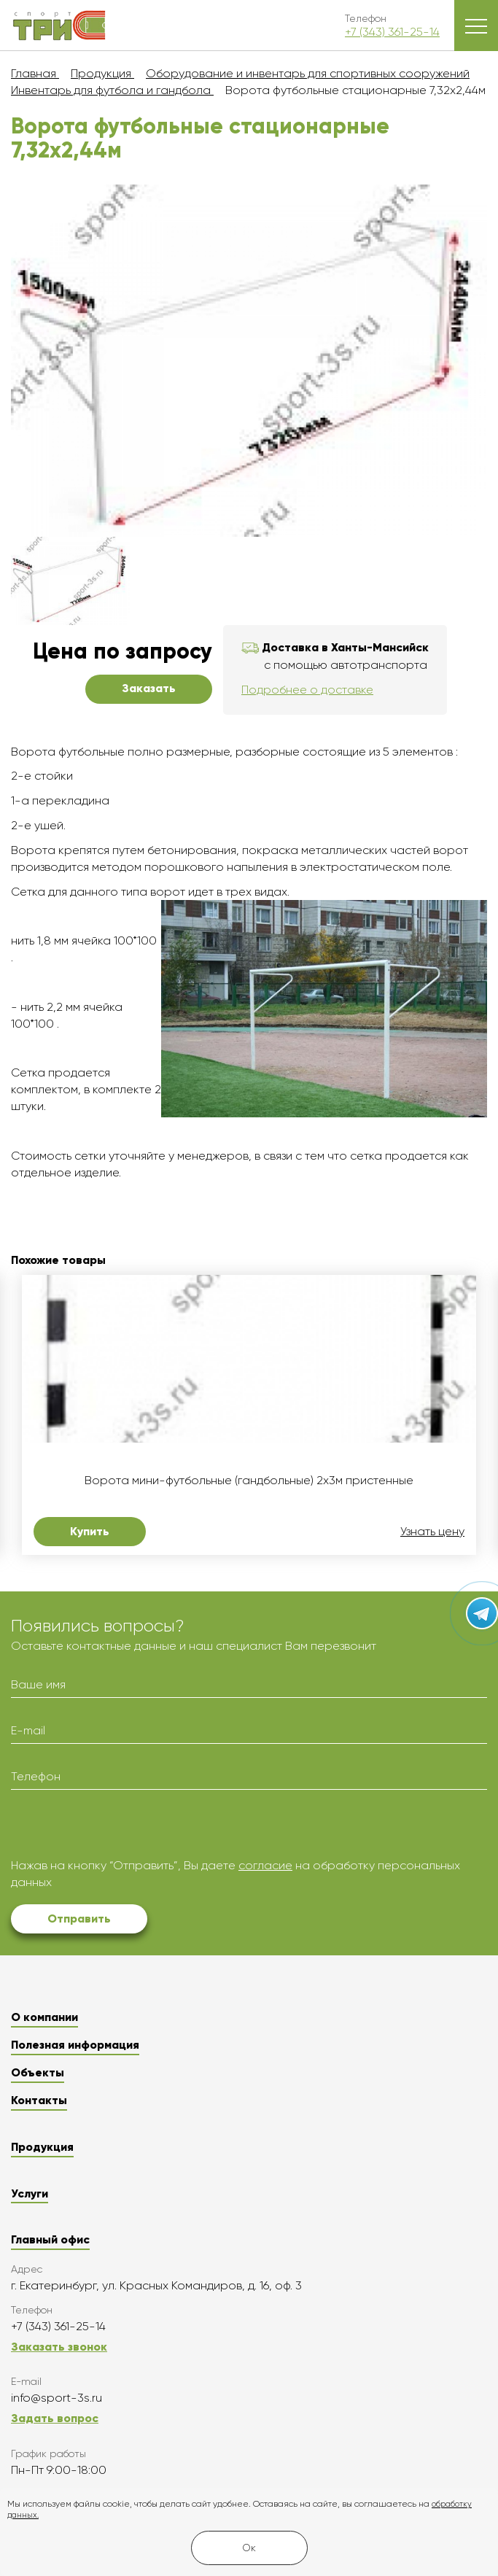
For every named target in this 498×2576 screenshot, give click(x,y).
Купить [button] (89, 1531)
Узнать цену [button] (432, 1531)
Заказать (149, 688)
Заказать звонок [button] (59, 2347)
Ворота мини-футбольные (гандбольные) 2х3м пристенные (249, 1480)
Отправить (79, 1918)
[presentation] (122, 1829)
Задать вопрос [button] (54, 2418)
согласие (265, 1865)
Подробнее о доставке (307, 690)
